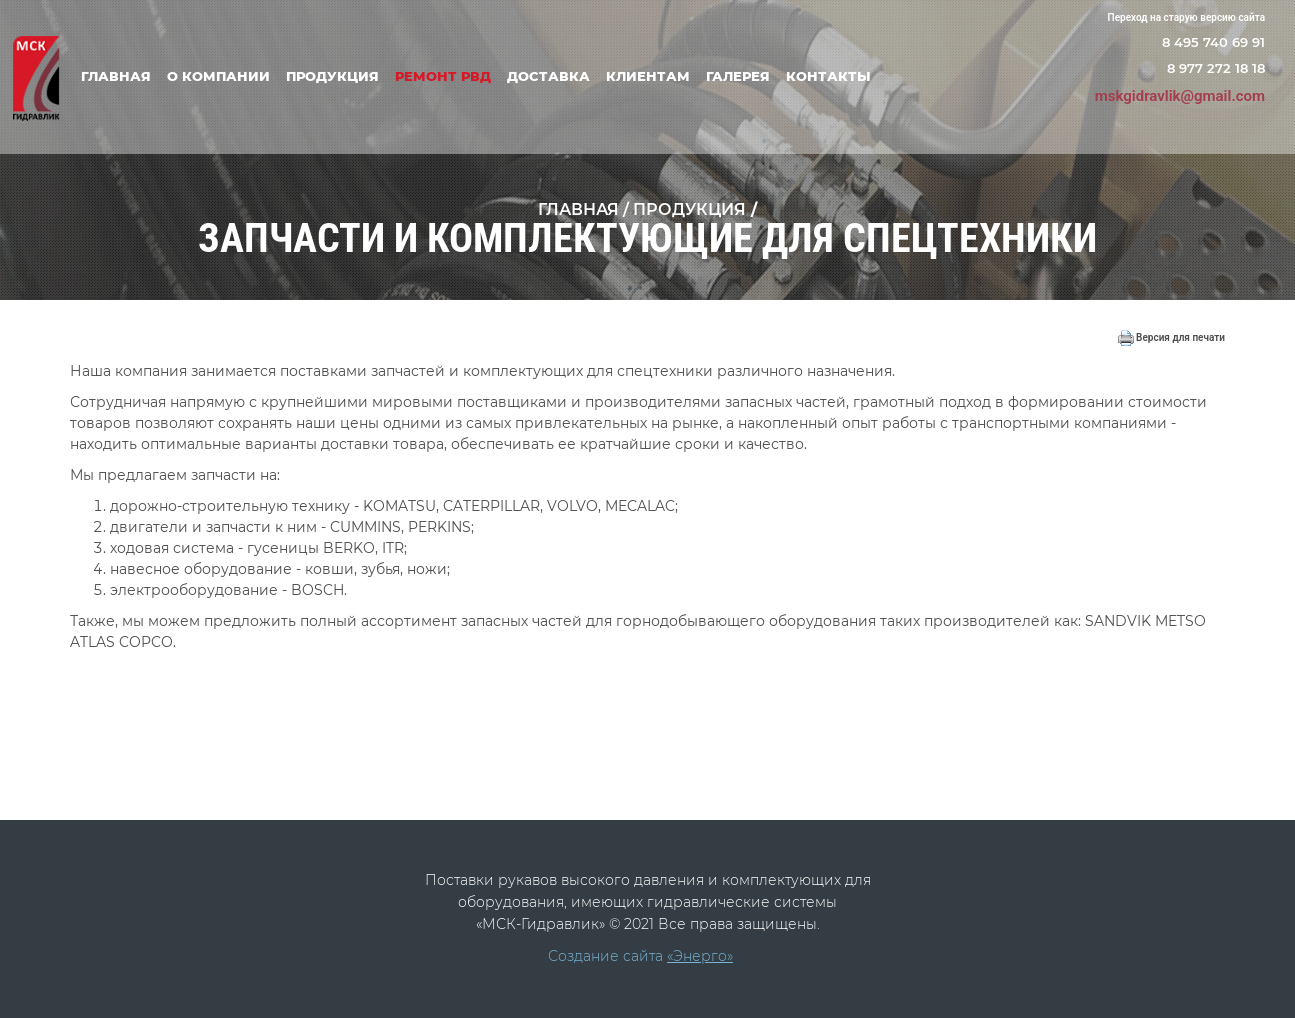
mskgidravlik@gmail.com (1180, 96)
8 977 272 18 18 (1216, 68)
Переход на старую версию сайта (1186, 17)
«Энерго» (700, 956)
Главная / (585, 209)
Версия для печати (1171, 337)
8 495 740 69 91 (1213, 42)
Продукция (689, 209)
